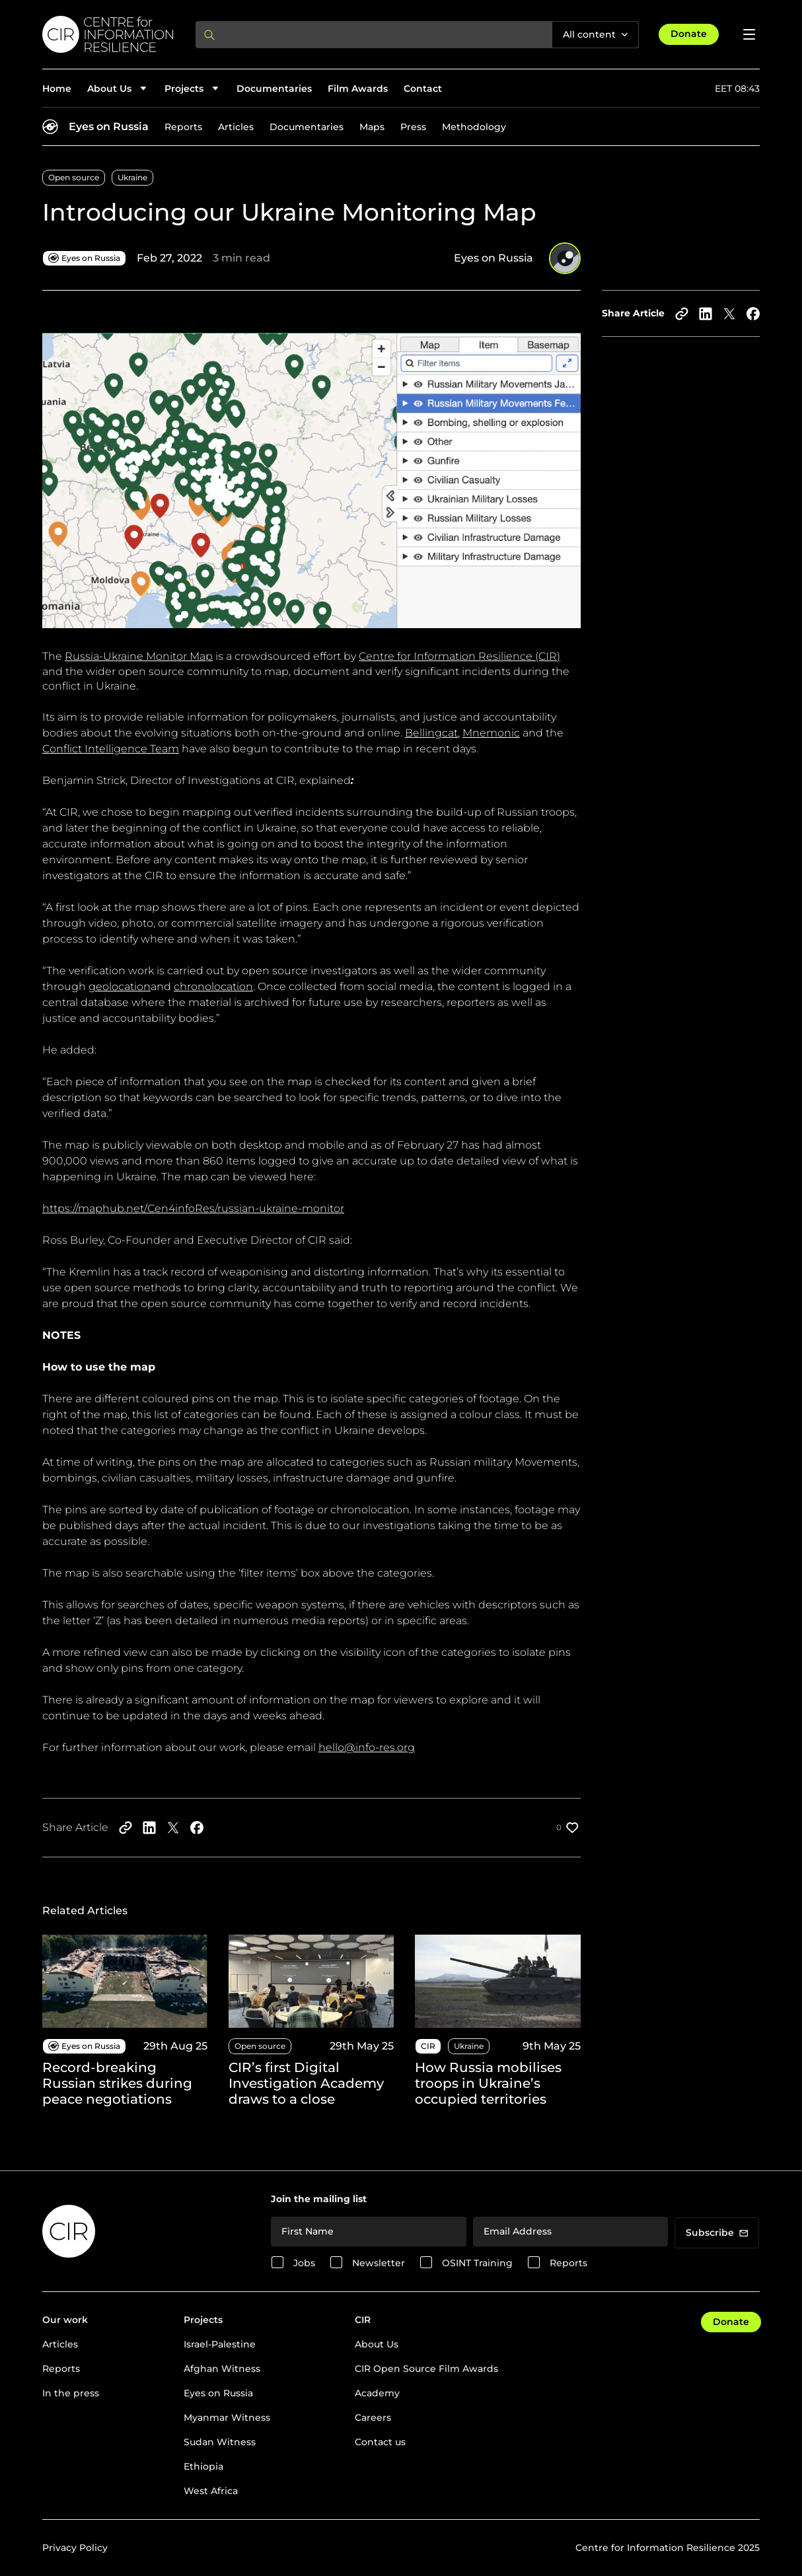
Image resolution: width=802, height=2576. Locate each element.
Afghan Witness (222, 2369)
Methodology (474, 127)
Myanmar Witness (227, 2417)
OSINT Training (477, 2263)
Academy (377, 2393)
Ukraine (132, 177)
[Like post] (568, 1828)
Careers (373, 2417)
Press (413, 127)
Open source (73, 177)
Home (56, 88)
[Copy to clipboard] (681, 313)
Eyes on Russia (109, 126)
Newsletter (378, 2263)
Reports (183, 127)
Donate (689, 34)
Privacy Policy (75, 2548)
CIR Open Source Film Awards (426, 2369)
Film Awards (358, 88)
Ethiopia (203, 2466)
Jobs (304, 2263)
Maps (371, 127)
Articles (236, 127)
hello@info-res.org (366, 1747)
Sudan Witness (220, 2442)
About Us (376, 2344)
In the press (70, 2393)
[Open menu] (749, 34)
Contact (423, 88)
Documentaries (274, 88)
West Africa (211, 2491)
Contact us (380, 2442)
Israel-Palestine (220, 2344)
